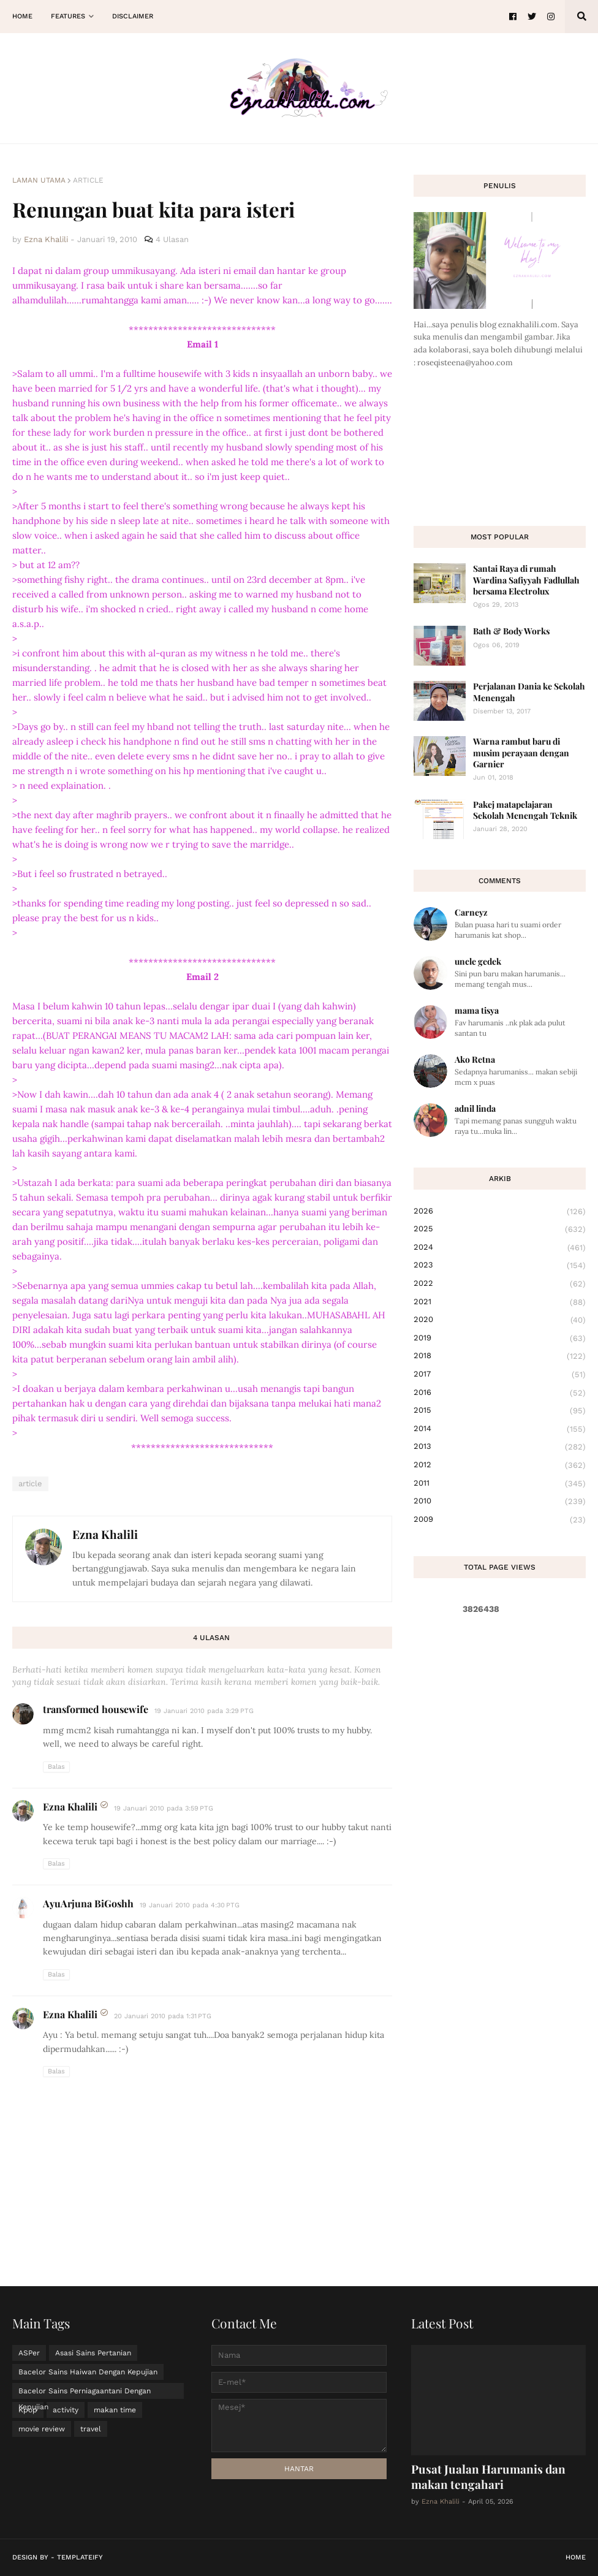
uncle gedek (478, 961)
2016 (500, 1393)
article (88, 180)
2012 (500, 1465)
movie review (41, 2429)
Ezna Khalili (105, 1534)
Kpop (27, 2410)
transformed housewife (95, 1709)
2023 (500, 1266)
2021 (500, 1302)
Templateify (80, 2557)
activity (65, 2410)
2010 (500, 1501)
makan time (115, 2410)
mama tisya (477, 1010)
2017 (500, 1375)
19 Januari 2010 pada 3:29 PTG (204, 1711)
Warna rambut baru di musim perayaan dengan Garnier (521, 752)
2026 (500, 1212)
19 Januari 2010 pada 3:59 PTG (163, 1808)
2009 (500, 1519)
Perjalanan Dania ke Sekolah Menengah (529, 691)
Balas (56, 1767)
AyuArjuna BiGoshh (88, 1903)
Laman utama (39, 180)
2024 (500, 1248)
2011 (500, 1484)
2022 (500, 1284)
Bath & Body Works (511, 631)
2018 (500, 1356)
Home (576, 2557)
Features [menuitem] (68, 16)
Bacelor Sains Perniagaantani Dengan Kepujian (84, 2393)
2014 (500, 1429)
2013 (500, 1447)
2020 (500, 1320)
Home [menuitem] (22, 16)
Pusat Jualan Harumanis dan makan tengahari (488, 2476)
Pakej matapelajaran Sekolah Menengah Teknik (525, 810)
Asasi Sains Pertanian (93, 2353)
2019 (500, 1338)
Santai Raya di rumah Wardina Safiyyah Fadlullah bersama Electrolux (526, 579)
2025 (500, 1229)
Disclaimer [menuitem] (132, 16)
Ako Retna (475, 1059)
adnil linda (475, 1108)
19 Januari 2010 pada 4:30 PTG (190, 1905)
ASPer (29, 2353)
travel (90, 2429)
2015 (500, 1411)
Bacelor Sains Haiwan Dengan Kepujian (87, 2372)
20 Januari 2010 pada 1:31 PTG (162, 2016)
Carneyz (471, 912)
